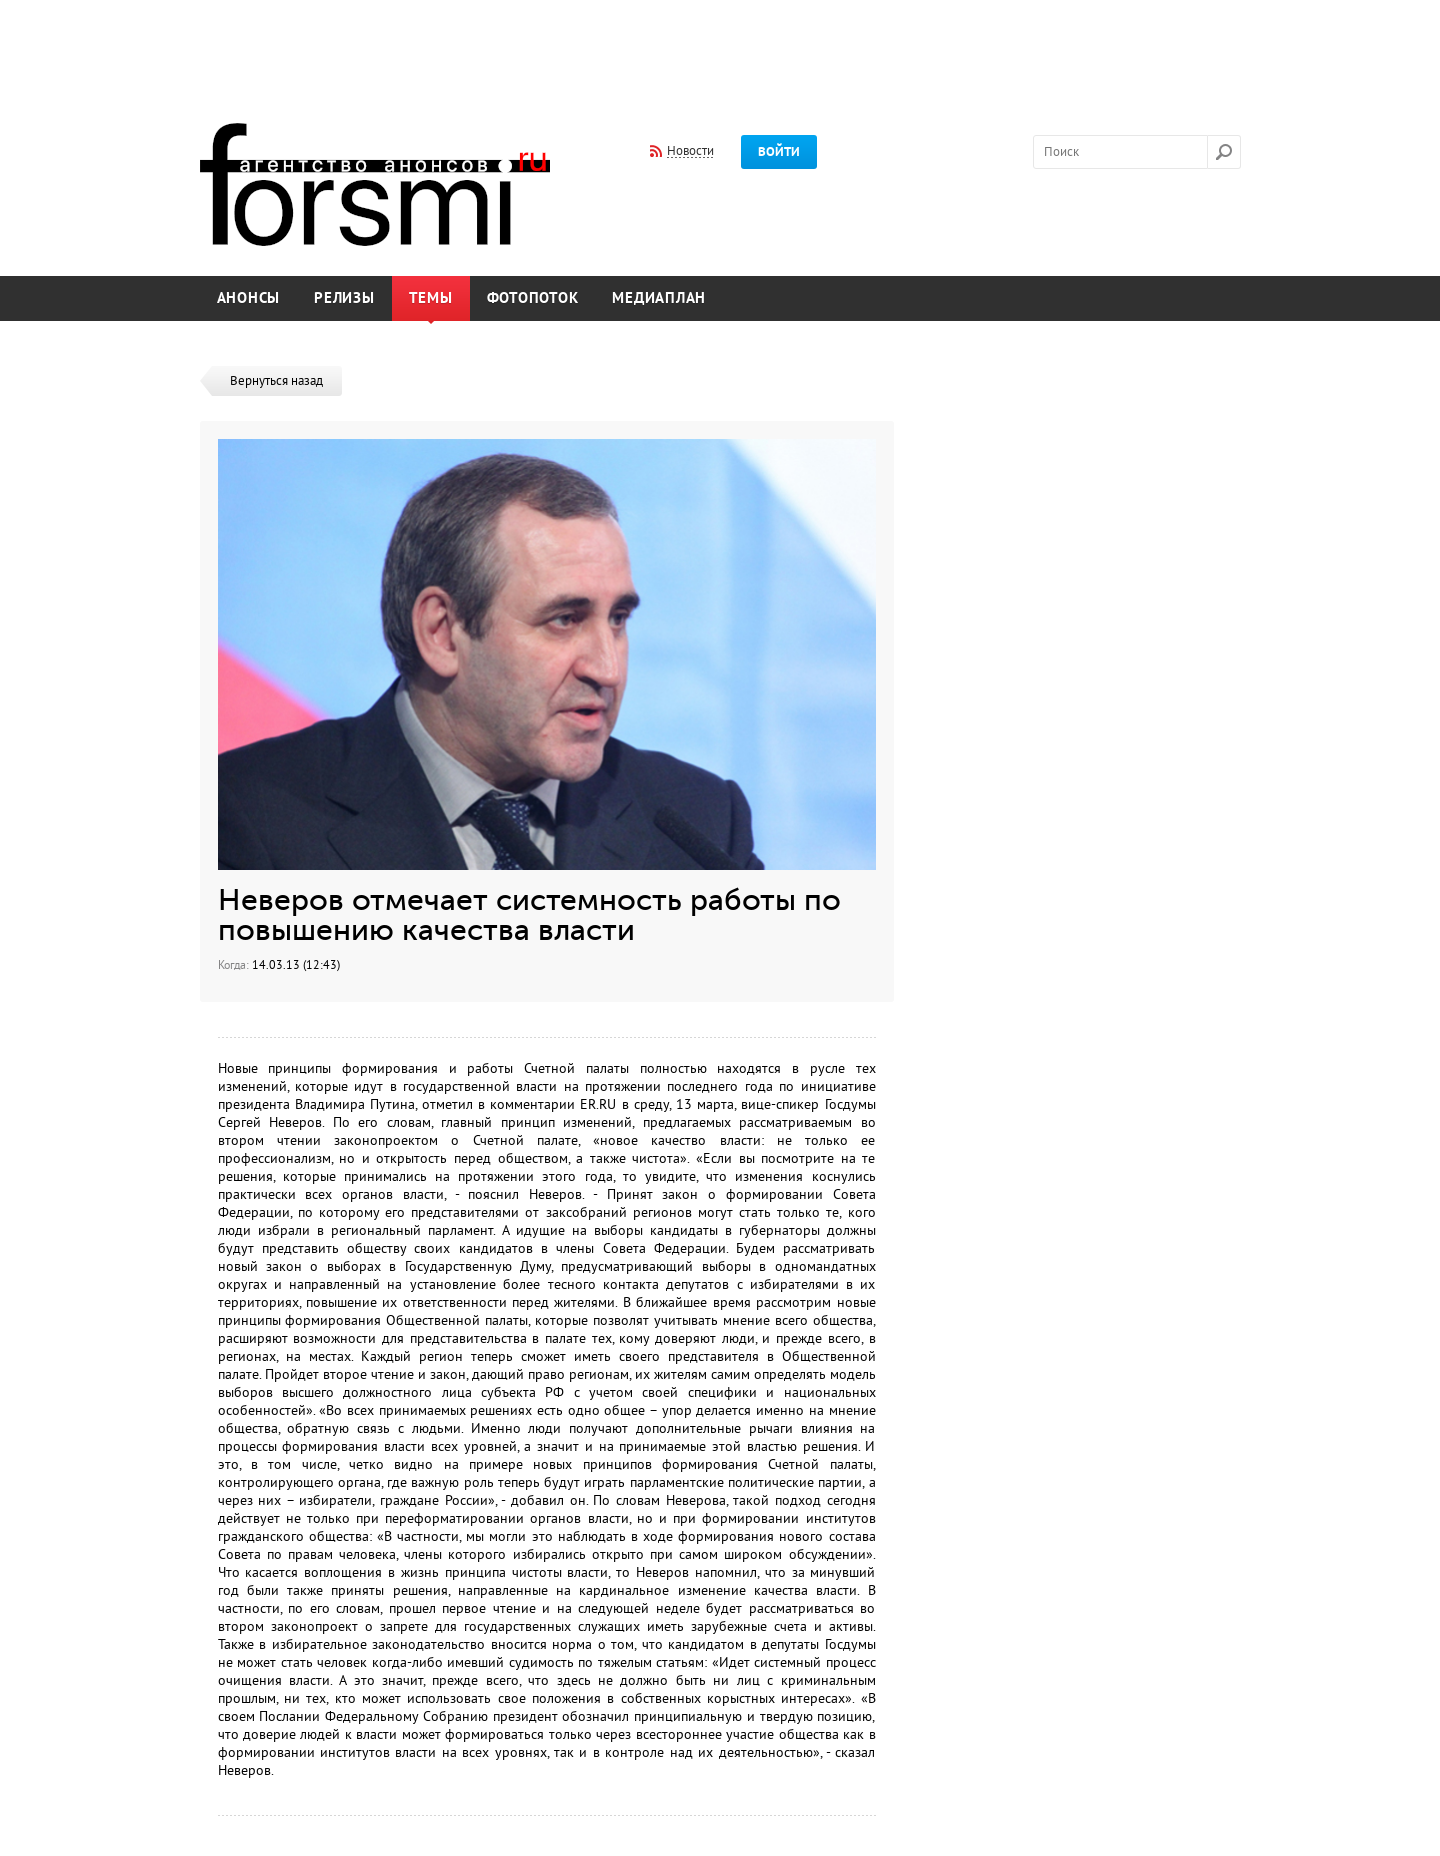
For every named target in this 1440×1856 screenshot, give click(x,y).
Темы (431, 298)
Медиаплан (659, 298)
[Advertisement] (720, 48)
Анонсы (249, 298)
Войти (779, 152)
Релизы (344, 298)
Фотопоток (533, 298)
